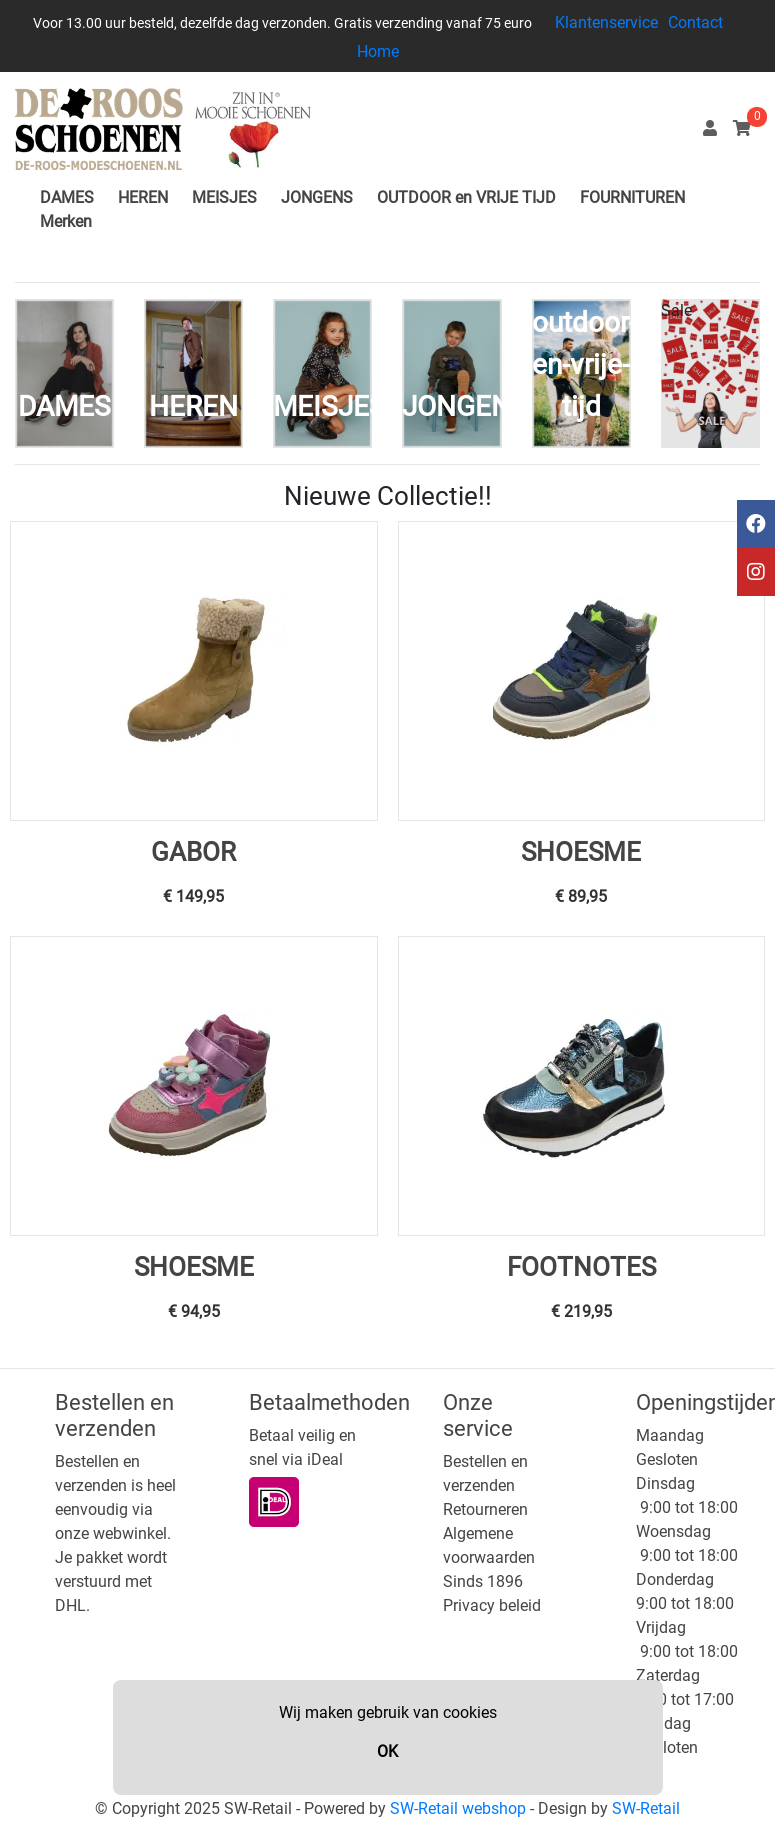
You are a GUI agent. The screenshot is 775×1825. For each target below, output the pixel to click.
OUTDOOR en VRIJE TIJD (466, 197)
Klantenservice (606, 22)
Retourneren (485, 1509)
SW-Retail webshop (458, 1808)
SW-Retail (646, 1808)
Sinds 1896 (483, 1581)
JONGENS (317, 197)
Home (378, 51)
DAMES (67, 197)
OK (387, 1751)
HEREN (143, 197)
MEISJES (224, 197)
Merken (66, 221)
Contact (695, 22)
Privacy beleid (492, 1605)
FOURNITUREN (632, 197)
